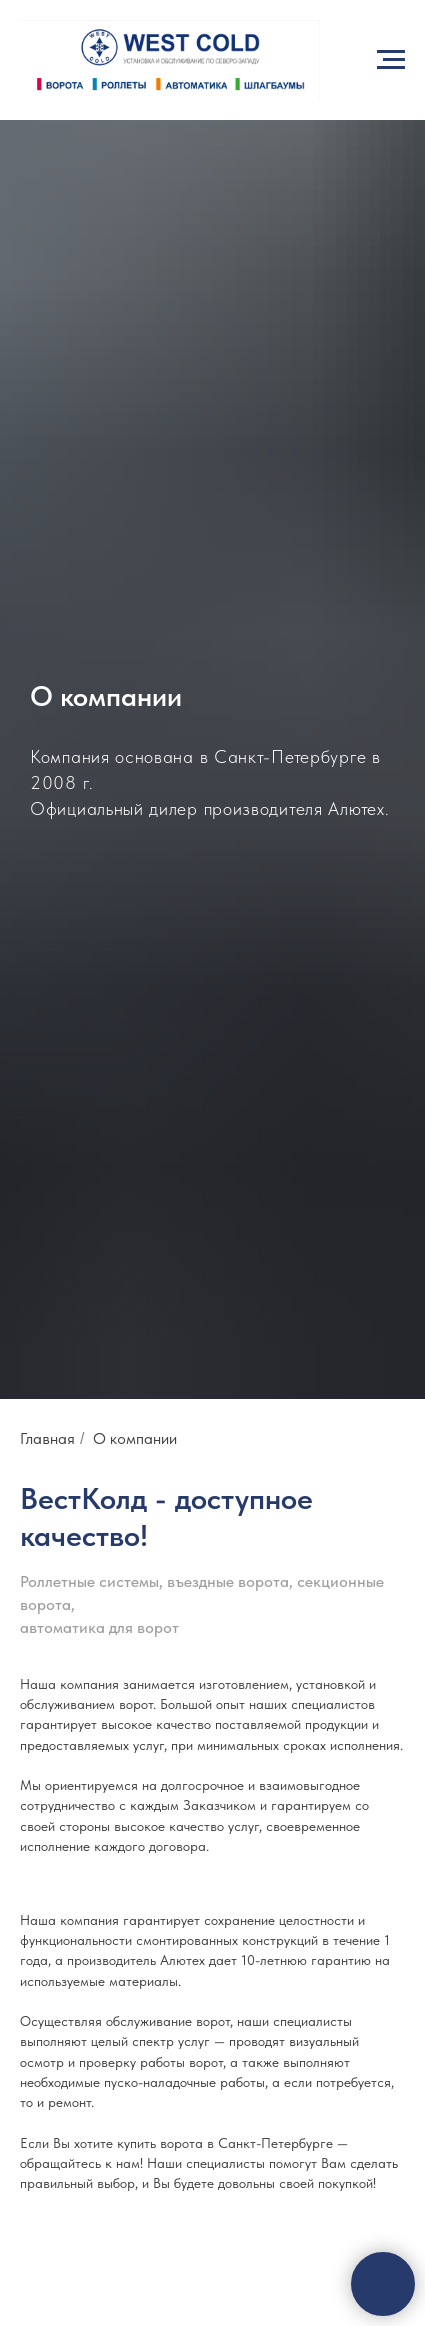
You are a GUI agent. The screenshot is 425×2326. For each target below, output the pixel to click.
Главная (47, 1438)
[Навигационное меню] (391, 60)
